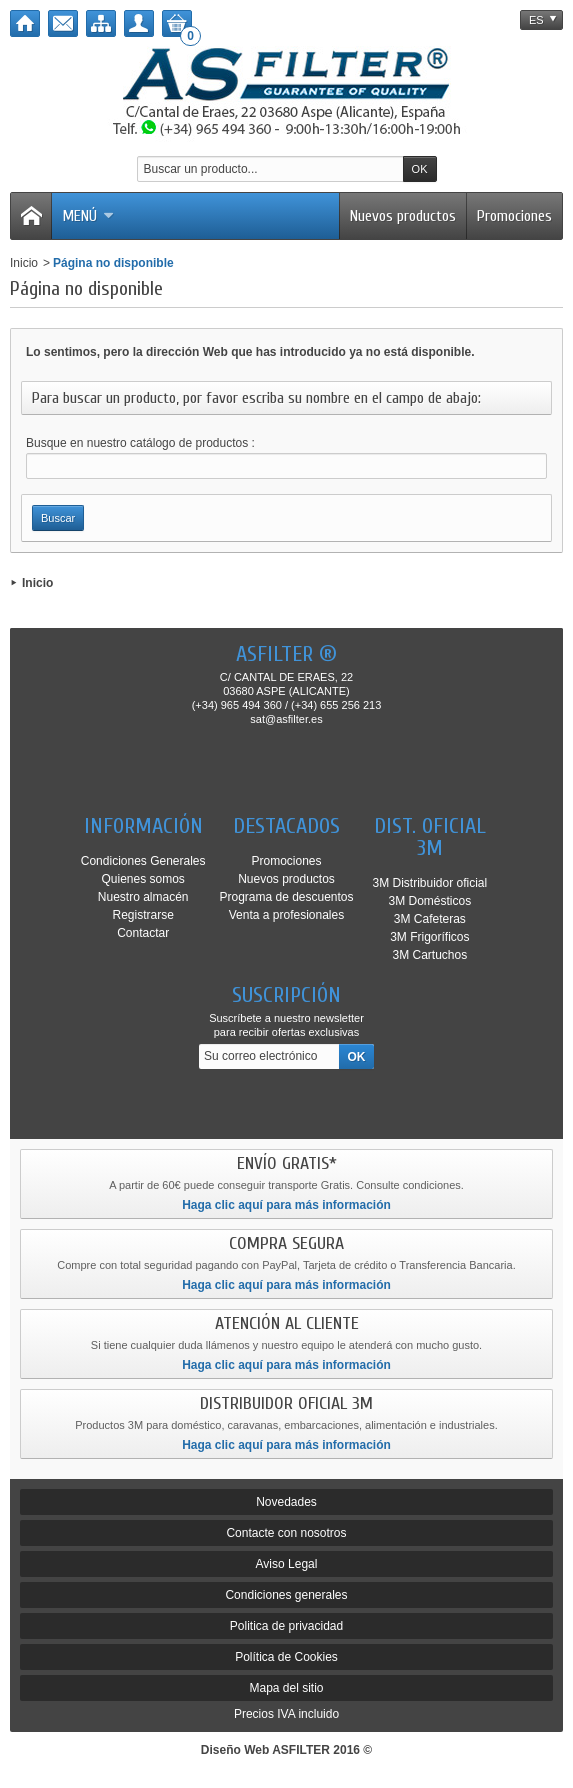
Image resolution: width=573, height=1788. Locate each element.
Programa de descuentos (286, 897)
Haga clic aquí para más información (286, 1205)
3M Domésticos (430, 901)
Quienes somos (142, 879)
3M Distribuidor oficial (429, 883)
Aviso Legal (287, 1564)
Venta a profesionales (286, 915)
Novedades (286, 1502)
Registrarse (142, 915)
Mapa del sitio (286, 1688)
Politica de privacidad (286, 1626)
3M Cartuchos (429, 955)
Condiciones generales (286, 1595)
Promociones (514, 216)
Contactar (143, 933)
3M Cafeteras (430, 919)
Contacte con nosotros (286, 1533)
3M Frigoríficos (429, 937)
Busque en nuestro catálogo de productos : (140, 443)
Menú (88, 216)
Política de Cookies (286, 1657)
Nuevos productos (403, 216)
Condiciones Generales (143, 861)
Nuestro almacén (143, 897)
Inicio (24, 263)
